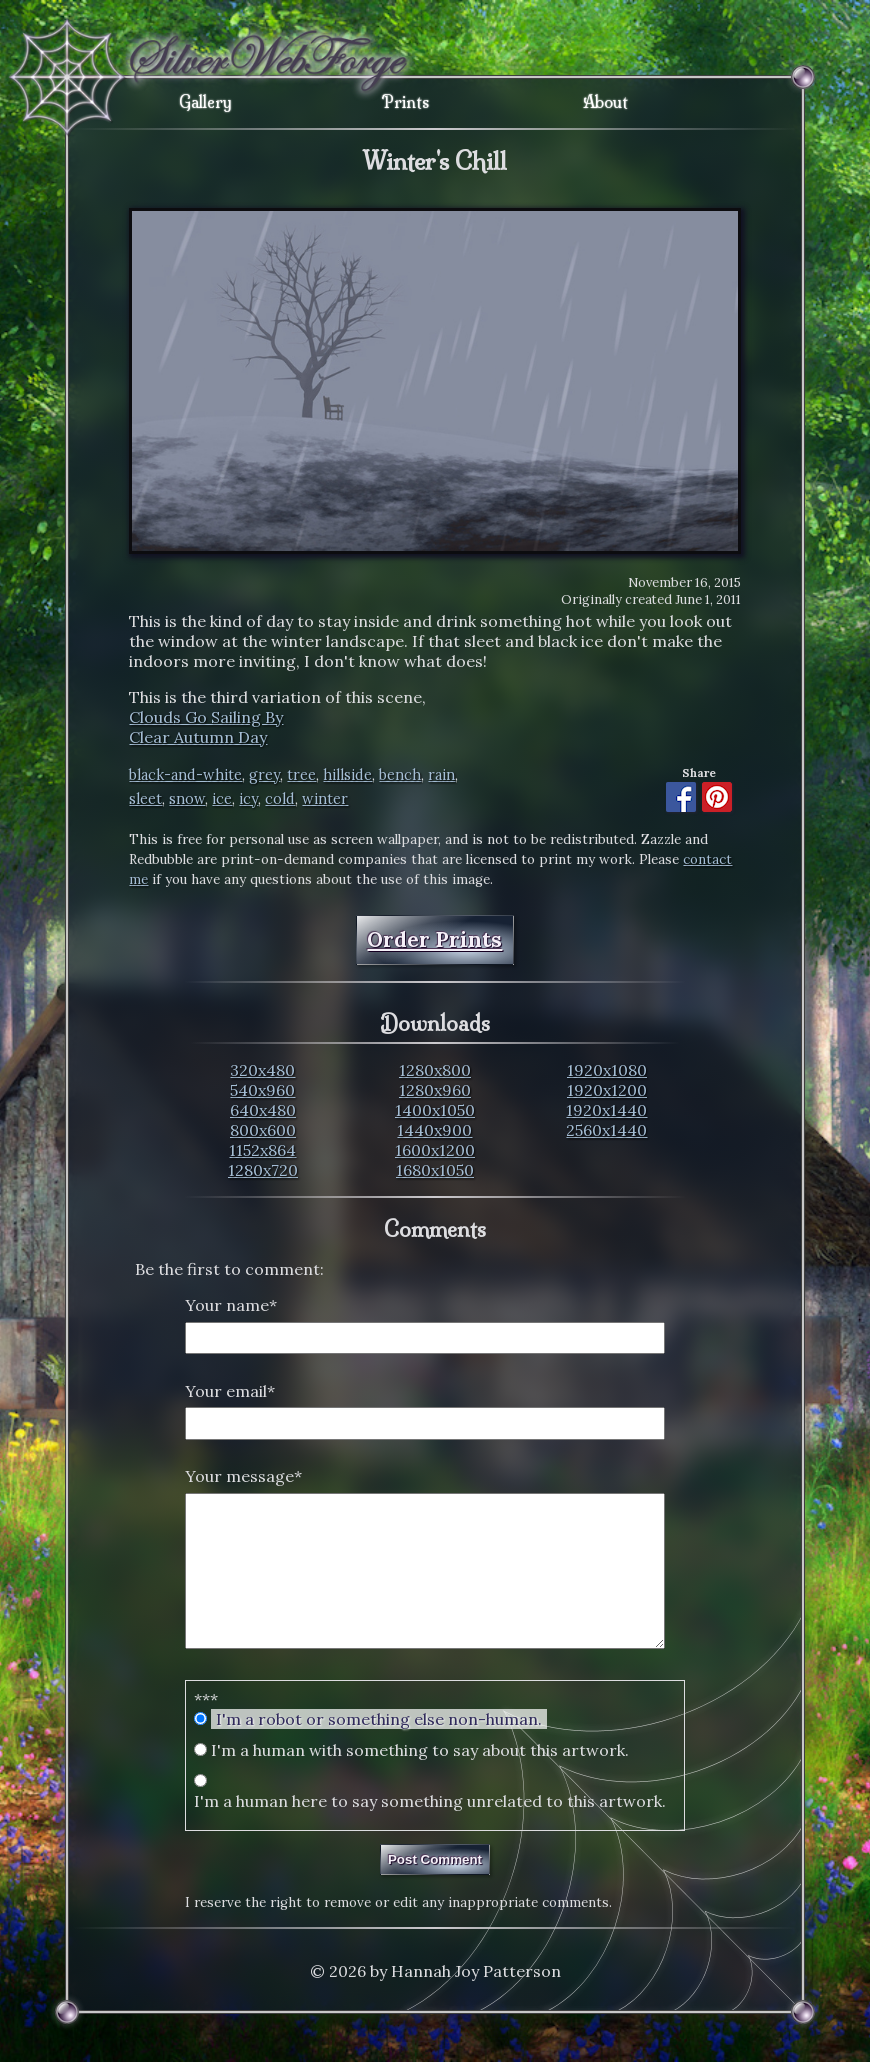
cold (280, 799)
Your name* (231, 1305)
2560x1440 (606, 1130)
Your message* (243, 1476)
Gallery (205, 102)
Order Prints (434, 939)
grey (264, 775)
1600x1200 (435, 1150)
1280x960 (435, 1090)
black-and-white (185, 775)
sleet (145, 799)
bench (400, 775)
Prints (405, 102)
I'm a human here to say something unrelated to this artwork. (430, 1831)
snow (187, 799)
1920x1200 (607, 1090)
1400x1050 (435, 1110)
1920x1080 (607, 1070)
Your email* (230, 1391)
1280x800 (435, 1070)
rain (441, 775)
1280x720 (263, 1170)
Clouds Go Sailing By (206, 717)
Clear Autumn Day (198, 737)
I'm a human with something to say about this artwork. (420, 1780)
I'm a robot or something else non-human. (379, 1749)
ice (222, 799)
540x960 (262, 1090)
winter (325, 799)
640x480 (263, 1110)
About (605, 102)
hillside (347, 775)
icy (248, 799)
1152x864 (262, 1150)
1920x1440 (606, 1110)
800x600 (263, 1130)
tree (301, 775)
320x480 (262, 1070)
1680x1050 (435, 1170)
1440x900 (434, 1130)
